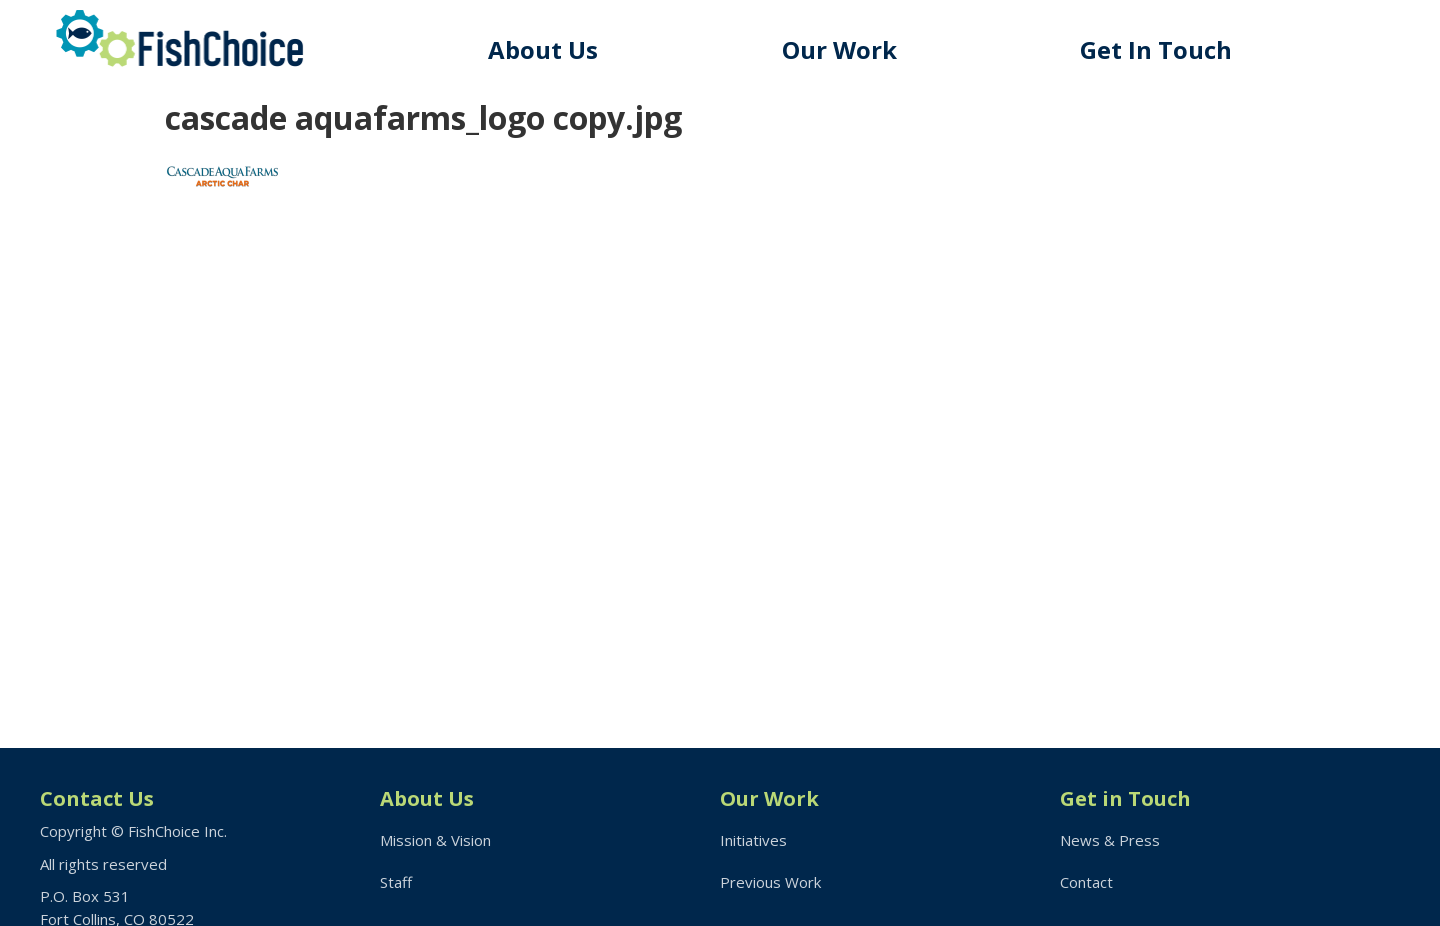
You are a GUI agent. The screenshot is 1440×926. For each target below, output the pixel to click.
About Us (543, 49)
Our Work (839, 49)
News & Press (1110, 840)
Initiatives (753, 840)
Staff (396, 882)
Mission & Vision (435, 840)
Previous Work (770, 882)
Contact (1086, 882)
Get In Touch (1156, 49)
